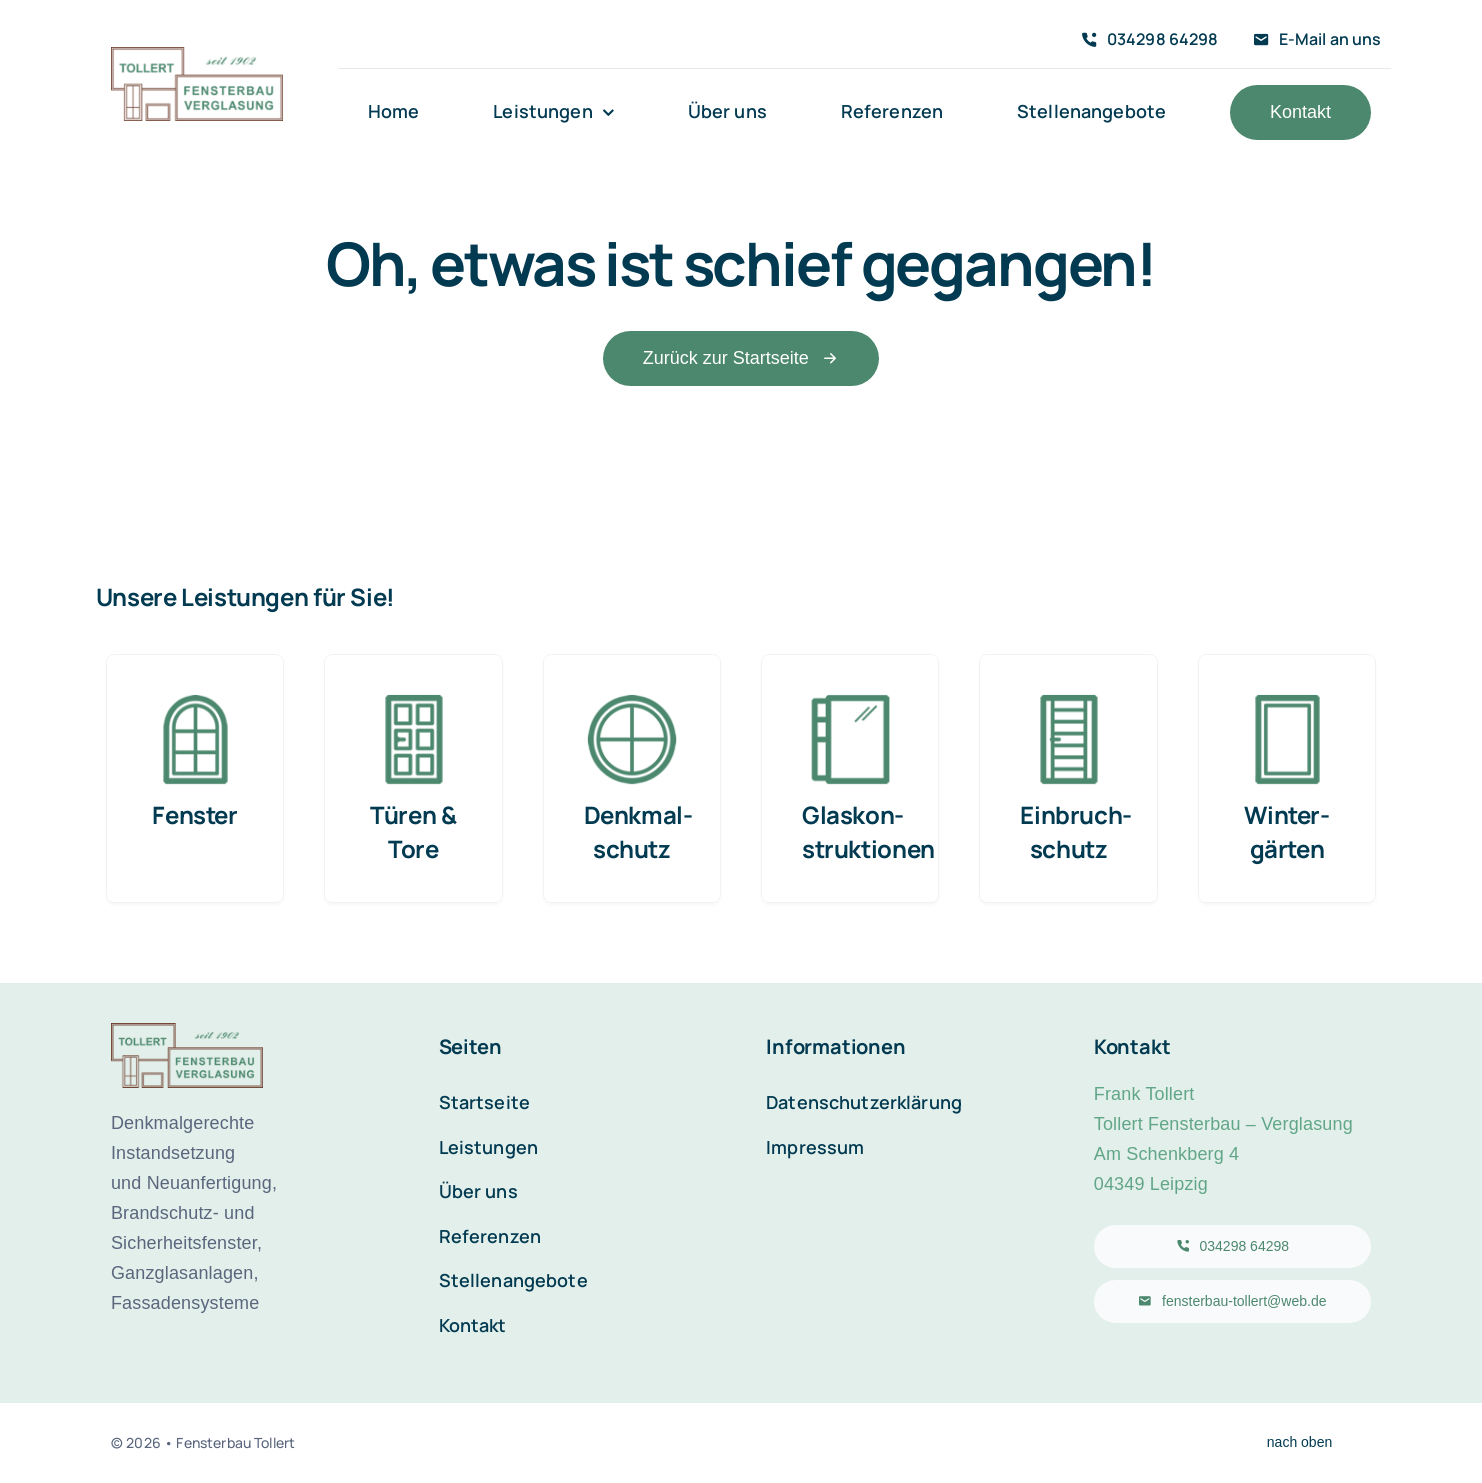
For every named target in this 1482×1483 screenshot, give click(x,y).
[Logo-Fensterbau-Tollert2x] (197, 57)
